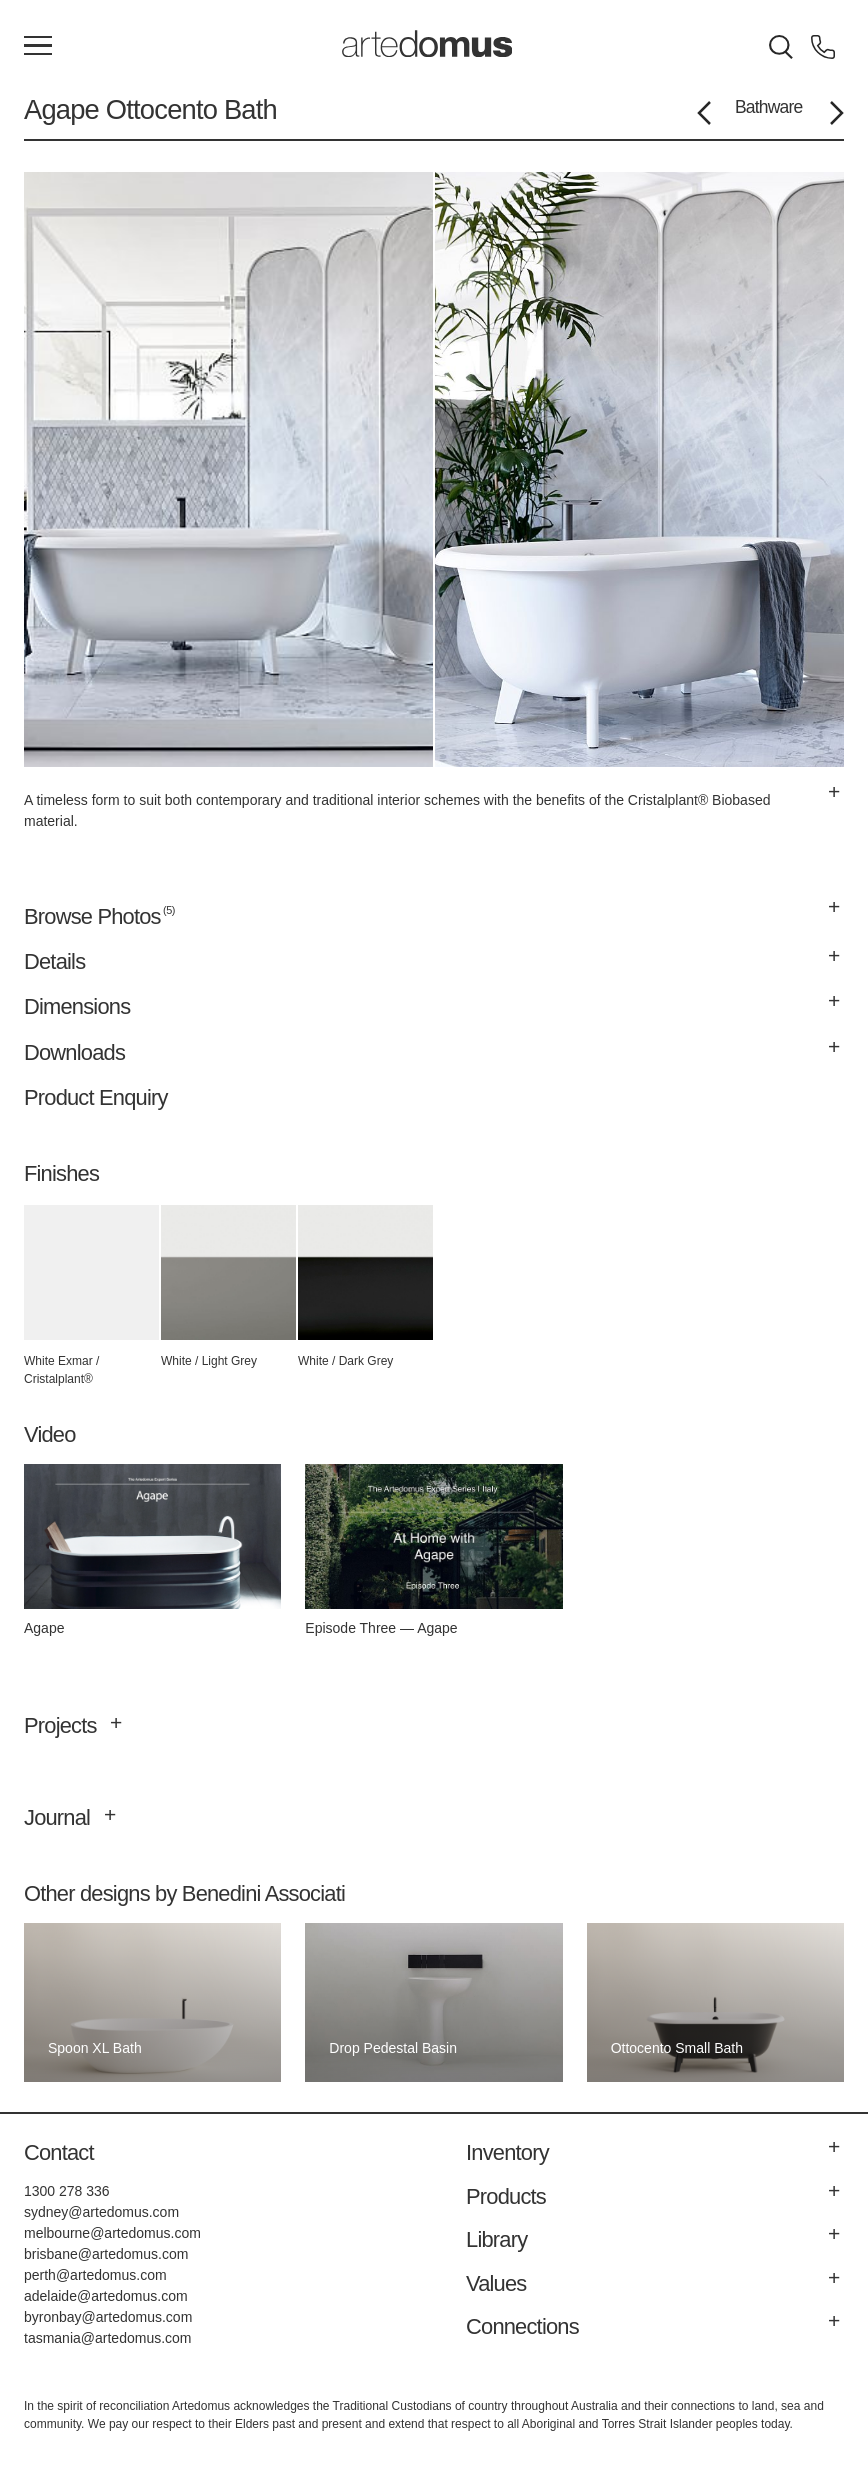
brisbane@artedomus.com (106, 2254)
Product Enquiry (96, 1097)
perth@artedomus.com (95, 2275)
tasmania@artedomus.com (108, 2338)
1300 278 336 (67, 2191)
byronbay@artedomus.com (108, 2317)
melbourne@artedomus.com (112, 2233)
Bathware (769, 107)
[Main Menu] (38, 47)
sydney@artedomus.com (101, 2212)
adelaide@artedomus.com (106, 2296)
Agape (61, 109)
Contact (59, 2152)
